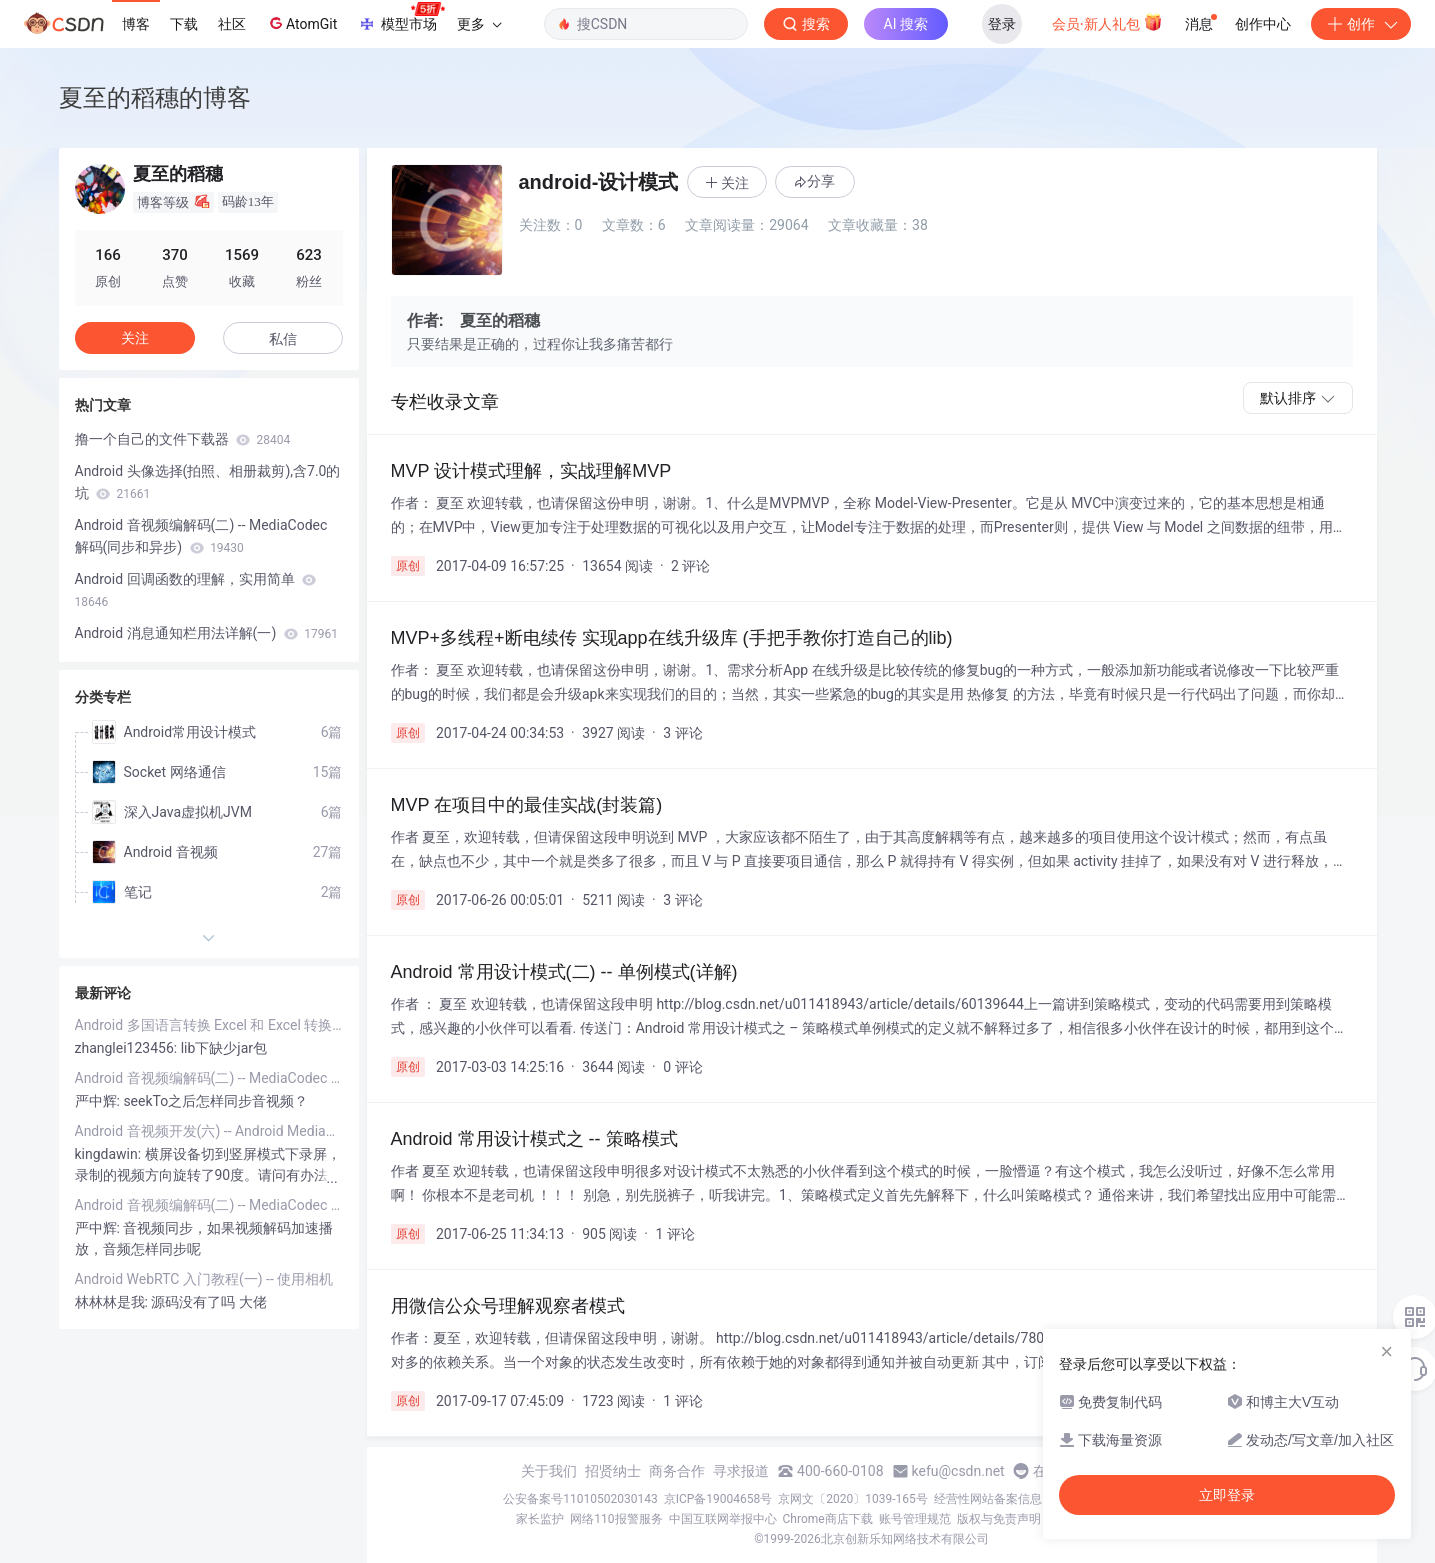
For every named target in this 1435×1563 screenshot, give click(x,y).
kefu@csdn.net (958, 1471)
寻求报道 (741, 1471)
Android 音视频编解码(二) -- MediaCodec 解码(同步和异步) (201, 536)
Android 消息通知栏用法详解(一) (206, 633)
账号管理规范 (915, 1519)
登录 (1002, 24)
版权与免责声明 (999, 1519)
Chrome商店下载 (828, 1519)
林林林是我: (113, 1302)
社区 (232, 24)
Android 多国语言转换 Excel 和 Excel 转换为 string (209, 1025)
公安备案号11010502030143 (580, 1499)
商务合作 (677, 1471)
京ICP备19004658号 (718, 1499)
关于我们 (549, 1471)
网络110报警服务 (616, 1519)
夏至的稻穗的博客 (155, 97)
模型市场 (401, 18)
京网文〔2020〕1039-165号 (853, 1499)
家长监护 (540, 1519)
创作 (1361, 24)
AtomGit (301, 23)
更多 (479, 24)
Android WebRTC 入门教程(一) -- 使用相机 (204, 1279)
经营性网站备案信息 (988, 1499)
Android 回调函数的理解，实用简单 (196, 590)
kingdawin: (110, 1154)
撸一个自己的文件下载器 (183, 439)
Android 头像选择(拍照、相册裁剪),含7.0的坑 (208, 482)
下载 (184, 24)
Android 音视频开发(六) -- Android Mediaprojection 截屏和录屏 (209, 1131)
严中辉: (99, 1101)
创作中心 (1263, 24)
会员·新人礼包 (1107, 22)
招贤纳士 (613, 1471)
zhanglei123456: (128, 1048)
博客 (136, 24)
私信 (283, 339)
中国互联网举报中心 (723, 1519)
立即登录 (1227, 1495)
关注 (135, 338)
